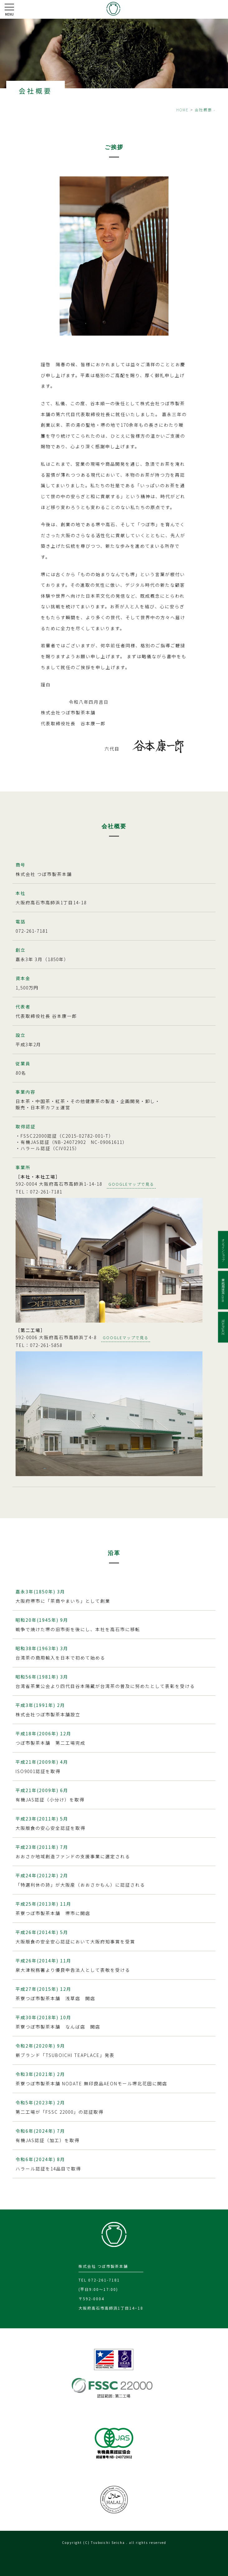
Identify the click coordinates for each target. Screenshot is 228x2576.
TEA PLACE (223, 1327)
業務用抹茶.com (223, 1290)
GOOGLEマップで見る (131, 1184)
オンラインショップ (223, 1249)
